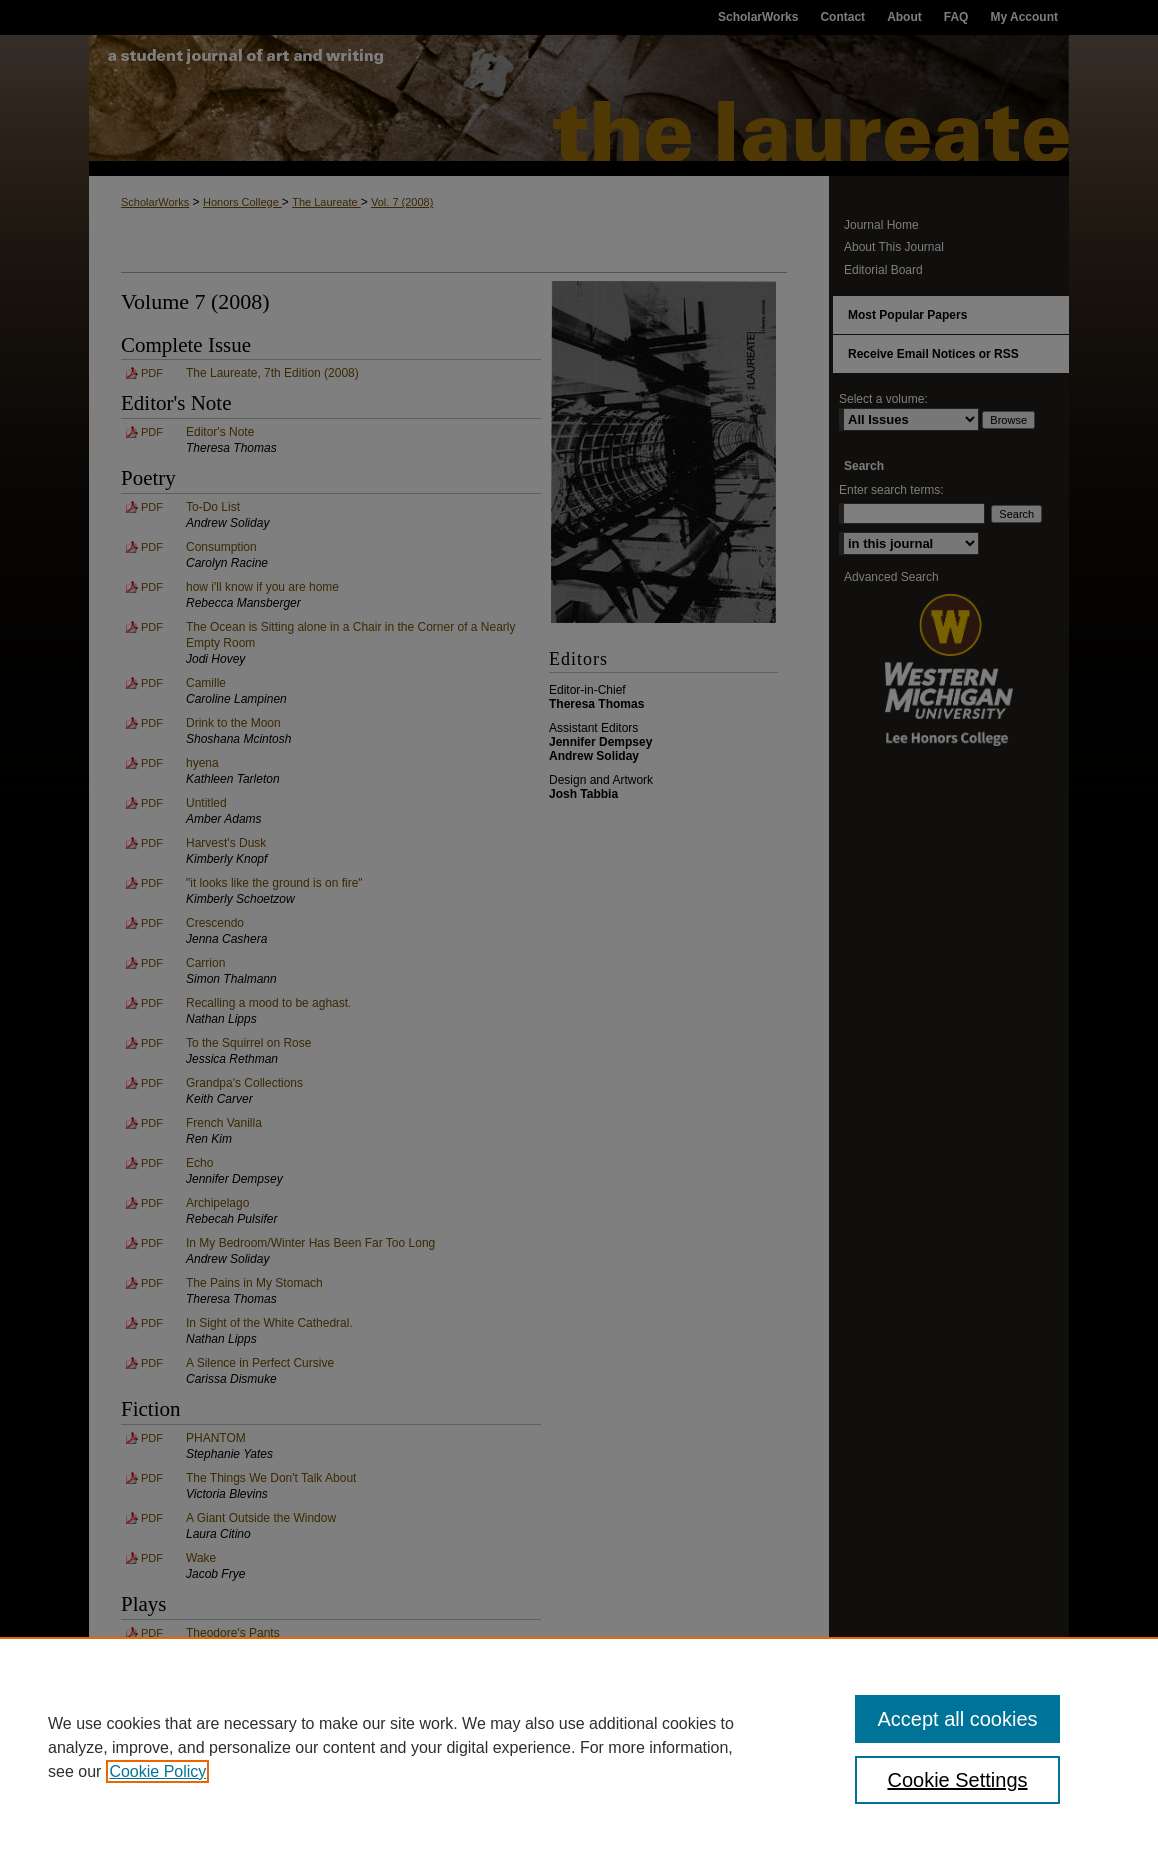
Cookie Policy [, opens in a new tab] (157, 1771)
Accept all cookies (957, 1719)
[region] (579, 1747)
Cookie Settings (957, 1780)
